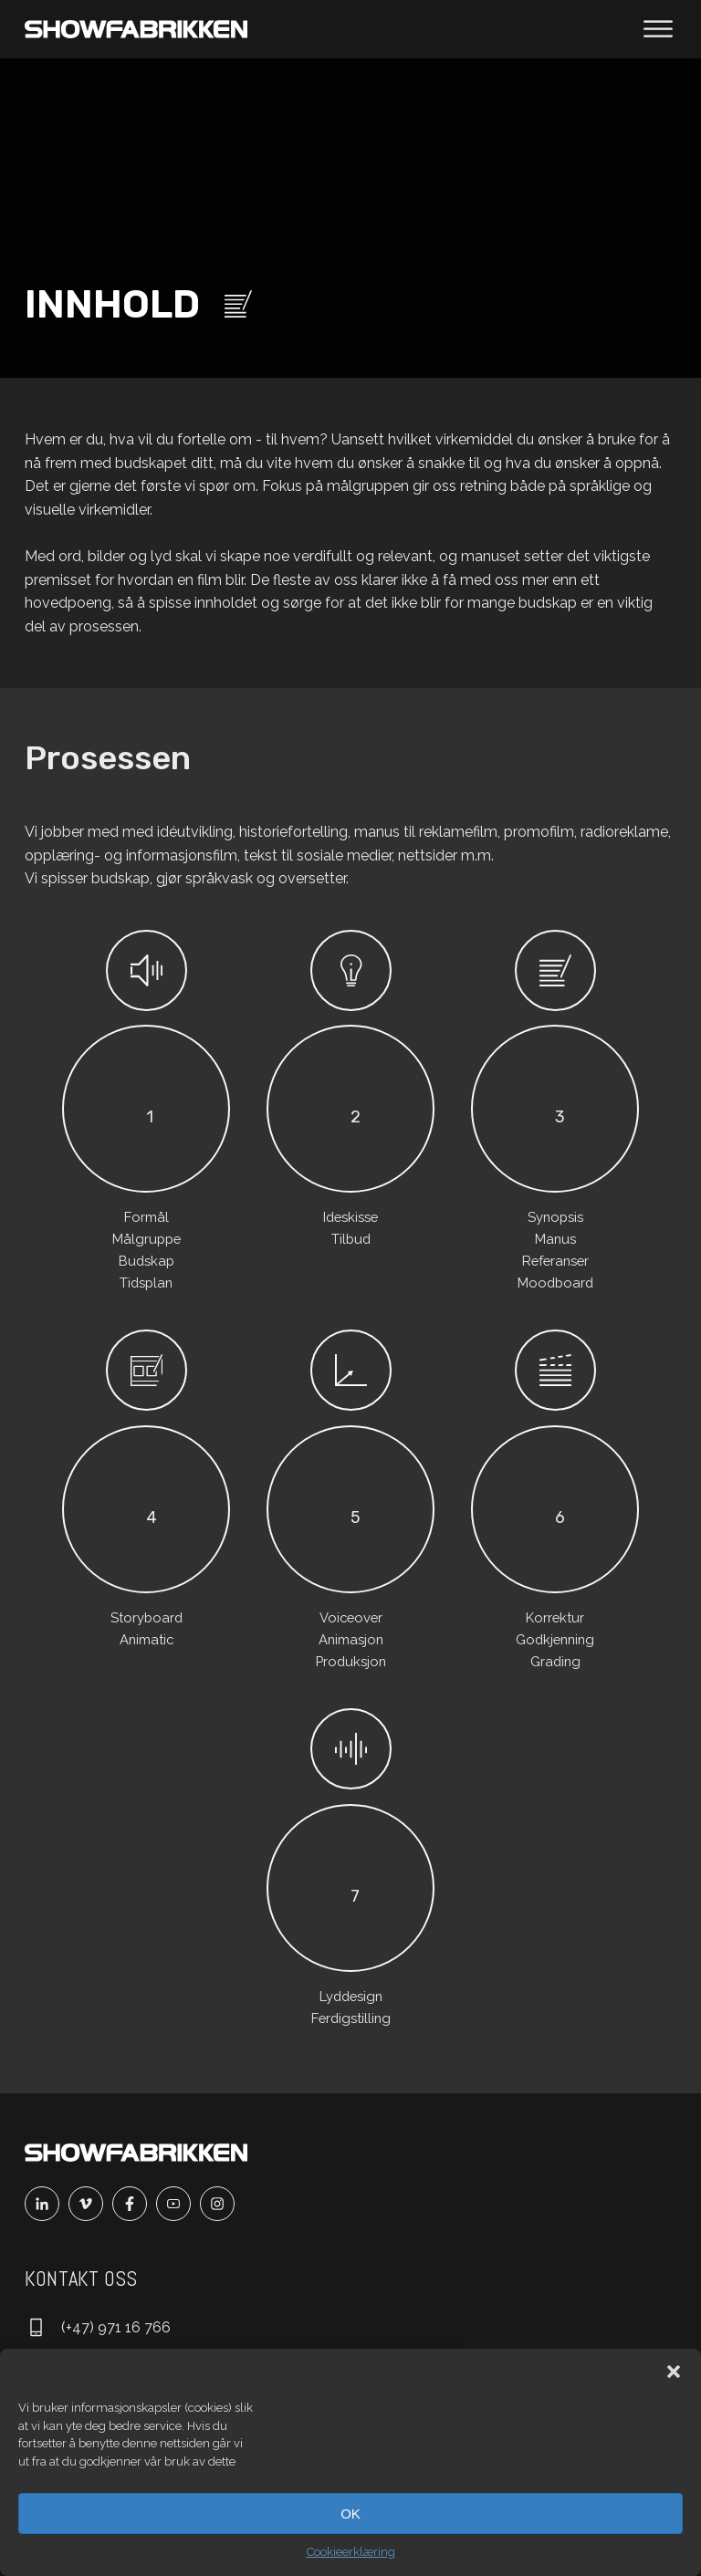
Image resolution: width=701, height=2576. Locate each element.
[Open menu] (658, 29)
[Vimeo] (90, 2203)
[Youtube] (178, 2203)
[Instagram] (222, 2203)
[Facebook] (134, 2203)
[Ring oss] (98, 2328)
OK (350, 2513)
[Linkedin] (46, 2203)
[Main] (136, 29)
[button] (673, 2371)
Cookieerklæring (351, 2552)
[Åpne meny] (658, 29)
